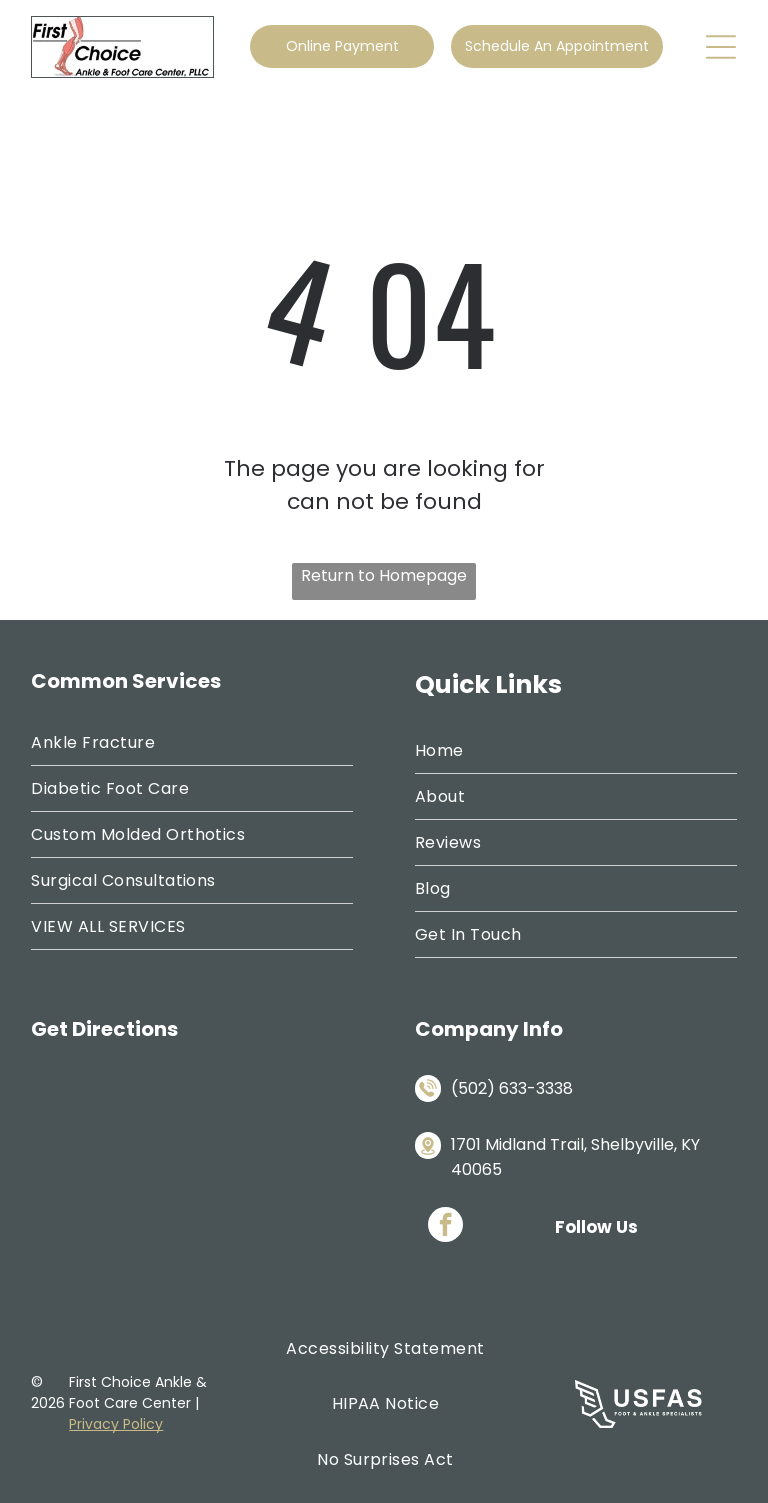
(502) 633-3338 (512, 1088)
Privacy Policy (116, 1424)
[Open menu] (721, 47)
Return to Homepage (384, 575)
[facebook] (445, 1227)
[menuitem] (192, 743)
